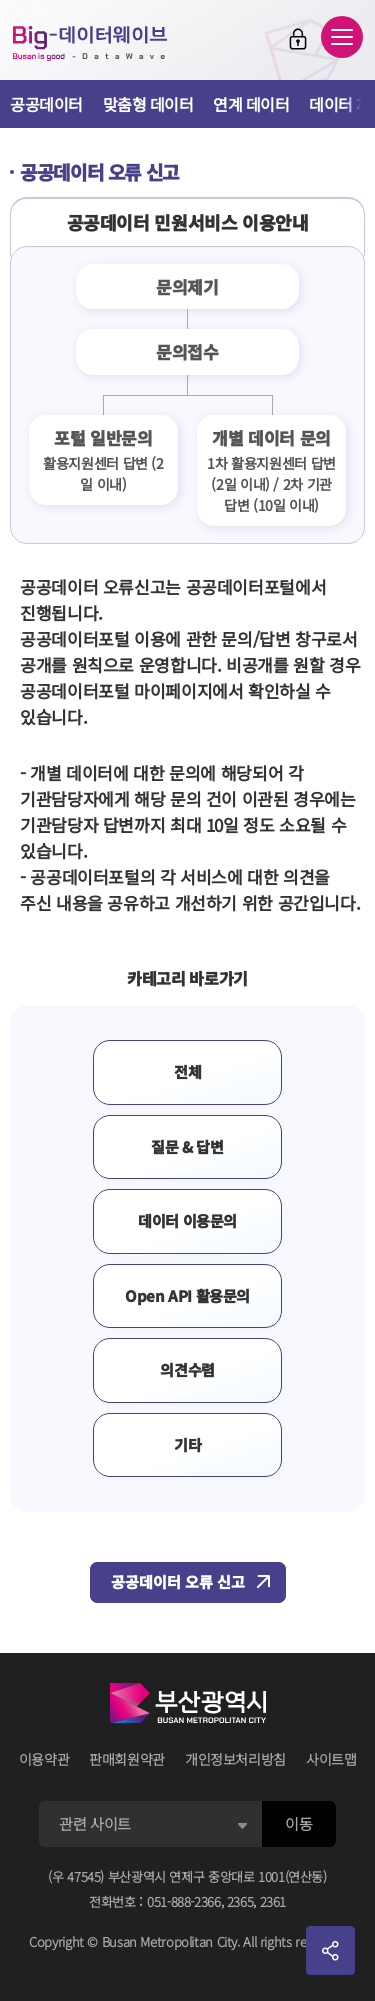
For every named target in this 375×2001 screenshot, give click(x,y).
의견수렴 (187, 1369)
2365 (240, 1901)
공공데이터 (46, 104)
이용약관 (44, 1759)
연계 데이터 (251, 104)
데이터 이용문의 (187, 1220)
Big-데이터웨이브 (90, 43)
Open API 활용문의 (187, 1295)
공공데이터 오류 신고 (178, 1581)
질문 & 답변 (187, 1146)
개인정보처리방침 (235, 1759)
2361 (273, 1901)
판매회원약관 (127, 1759)
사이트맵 (331, 1759)
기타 (187, 1444)
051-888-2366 (184, 1901)
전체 (187, 1071)
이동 (298, 1823)
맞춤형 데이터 (148, 104)
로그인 (298, 39)
